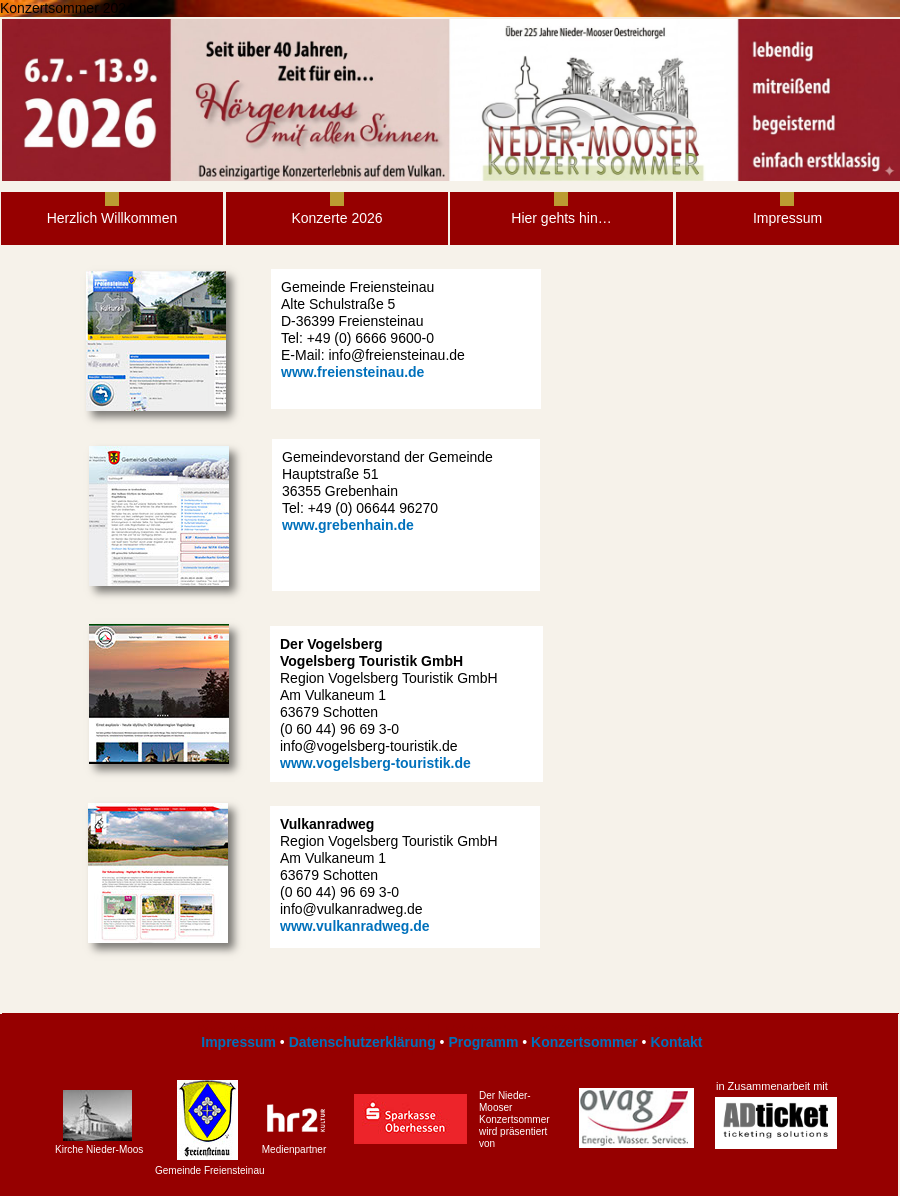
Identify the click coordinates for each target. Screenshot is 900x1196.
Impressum (236, 1042)
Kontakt (676, 1042)
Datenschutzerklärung (362, 1042)
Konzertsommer (584, 1042)
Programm (483, 1042)
